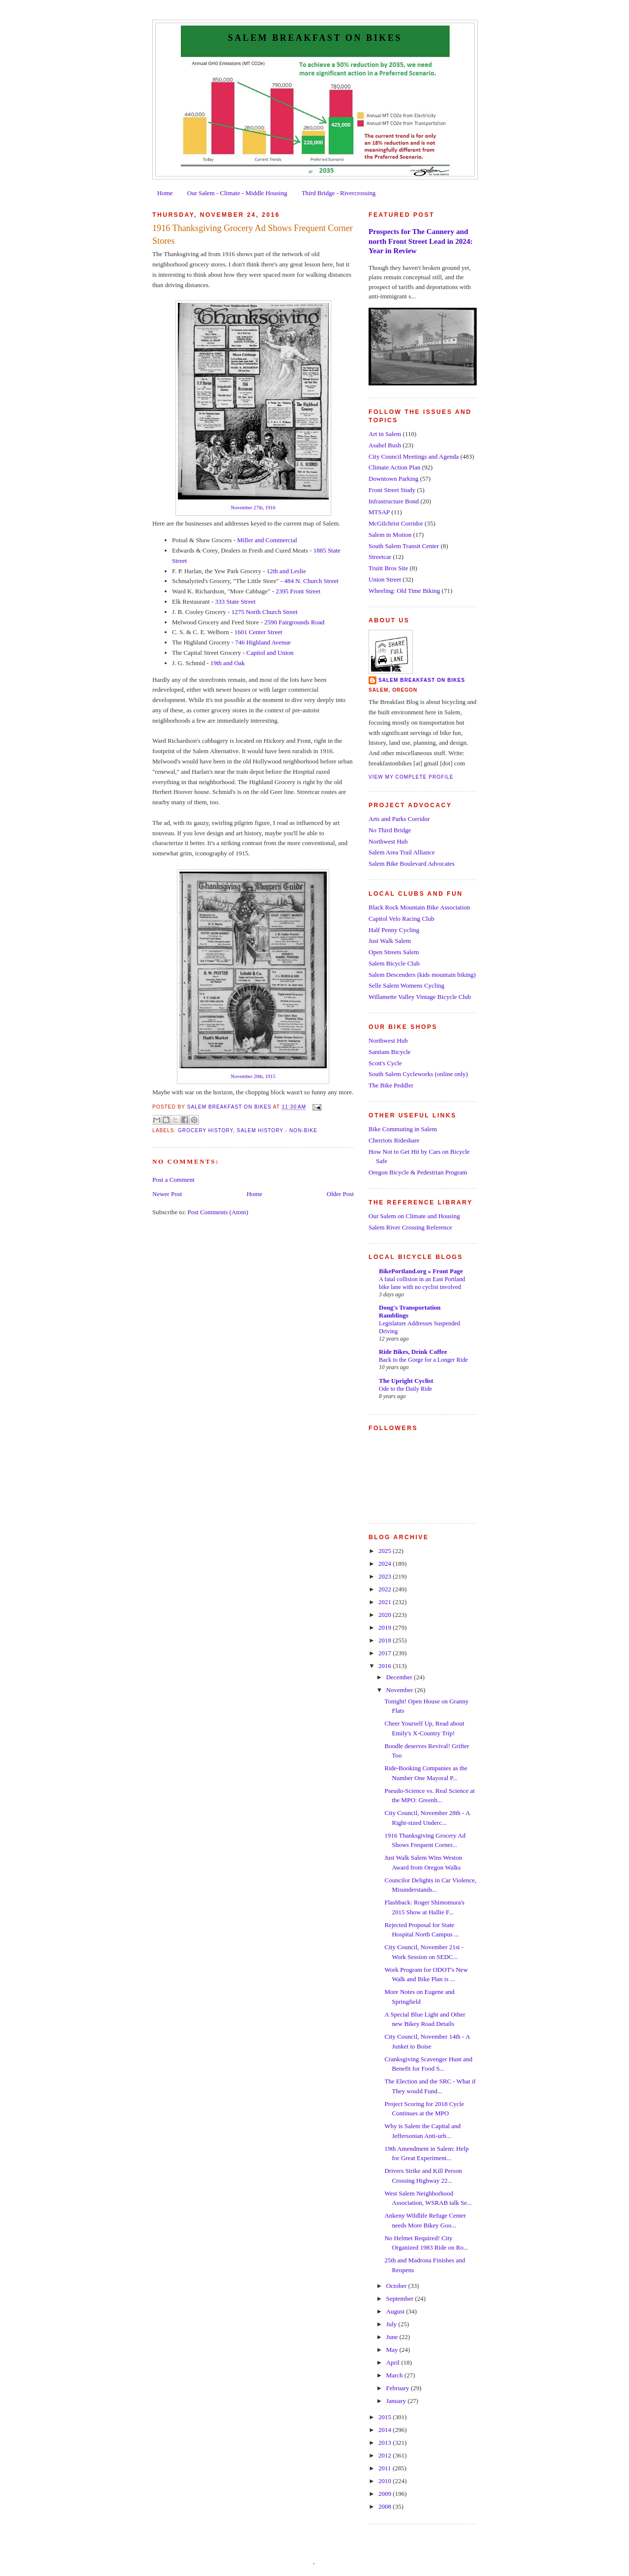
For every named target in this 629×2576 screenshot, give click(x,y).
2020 (385, 1614)
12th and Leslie (286, 571)
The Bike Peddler (391, 1085)
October (397, 2285)
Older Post (340, 1194)
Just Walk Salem (390, 940)
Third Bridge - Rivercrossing (339, 193)
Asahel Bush (385, 445)
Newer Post (167, 1194)
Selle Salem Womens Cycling (406, 985)
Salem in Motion (390, 534)
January (397, 2400)
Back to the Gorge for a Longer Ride (423, 1359)
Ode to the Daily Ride (405, 1388)
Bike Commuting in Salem (403, 1129)
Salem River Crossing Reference (410, 1227)
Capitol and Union (269, 652)
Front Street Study (392, 490)
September (400, 2298)
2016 (385, 1665)
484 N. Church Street (311, 581)
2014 (385, 2429)
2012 (385, 2455)
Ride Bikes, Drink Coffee (413, 1351)
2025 (385, 1550)
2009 (385, 2493)
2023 (385, 1576)
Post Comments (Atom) (218, 1212)
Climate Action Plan (394, 467)
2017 (385, 1653)
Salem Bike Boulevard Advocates (412, 863)
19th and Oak (227, 663)
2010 (385, 2481)
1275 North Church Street (264, 611)
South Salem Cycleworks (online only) (418, 1074)
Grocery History (205, 1130)
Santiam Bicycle (390, 1051)
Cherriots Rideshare (394, 1140)
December (400, 1677)
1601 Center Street (258, 632)
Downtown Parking (393, 478)
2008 (385, 2506)
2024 (385, 1563)
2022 (385, 1589)
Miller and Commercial (267, 540)
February (398, 2388)
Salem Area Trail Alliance (402, 852)
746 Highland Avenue (263, 642)
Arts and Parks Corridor (399, 818)
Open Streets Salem (394, 952)
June (393, 2337)
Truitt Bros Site (388, 568)
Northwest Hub (388, 841)
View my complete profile (411, 777)
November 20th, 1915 (253, 1076)
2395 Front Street (298, 591)
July (392, 2324)
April (393, 2362)
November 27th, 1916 (253, 507)
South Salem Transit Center (404, 546)
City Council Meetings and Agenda (413, 456)
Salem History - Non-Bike (277, 1130)
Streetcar (380, 556)
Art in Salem (385, 434)
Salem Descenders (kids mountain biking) (422, 974)
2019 (385, 1627)
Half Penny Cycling (394, 930)
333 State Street (235, 601)
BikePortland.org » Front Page (421, 1271)
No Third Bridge (390, 830)
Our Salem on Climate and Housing (414, 1216)
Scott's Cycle (385, 1063)
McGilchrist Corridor (396, 523)
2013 (385, 2442)
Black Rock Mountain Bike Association (419, 907)
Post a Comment (173, 1179)
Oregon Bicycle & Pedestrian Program (418, 1172)
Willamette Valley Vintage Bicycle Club (420, 996)
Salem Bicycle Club (394, 963)
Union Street (385, 579)
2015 (385, 2417)
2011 (385, 2468)
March (395, 2375)
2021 (385, 1602)
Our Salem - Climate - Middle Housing (237, 193)
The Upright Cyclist (406, 1380)
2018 (385, 1640)
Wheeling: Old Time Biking (404, 590)
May (393, 2349)
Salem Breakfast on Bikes (315, 38)
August (396, 2311)
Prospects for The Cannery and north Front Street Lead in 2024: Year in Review (421, 241)
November (400, 1690)
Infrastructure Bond (394, 501)
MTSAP (379, 512)
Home (165, 193)
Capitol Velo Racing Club (401, 918)
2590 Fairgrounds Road (294, 622)
